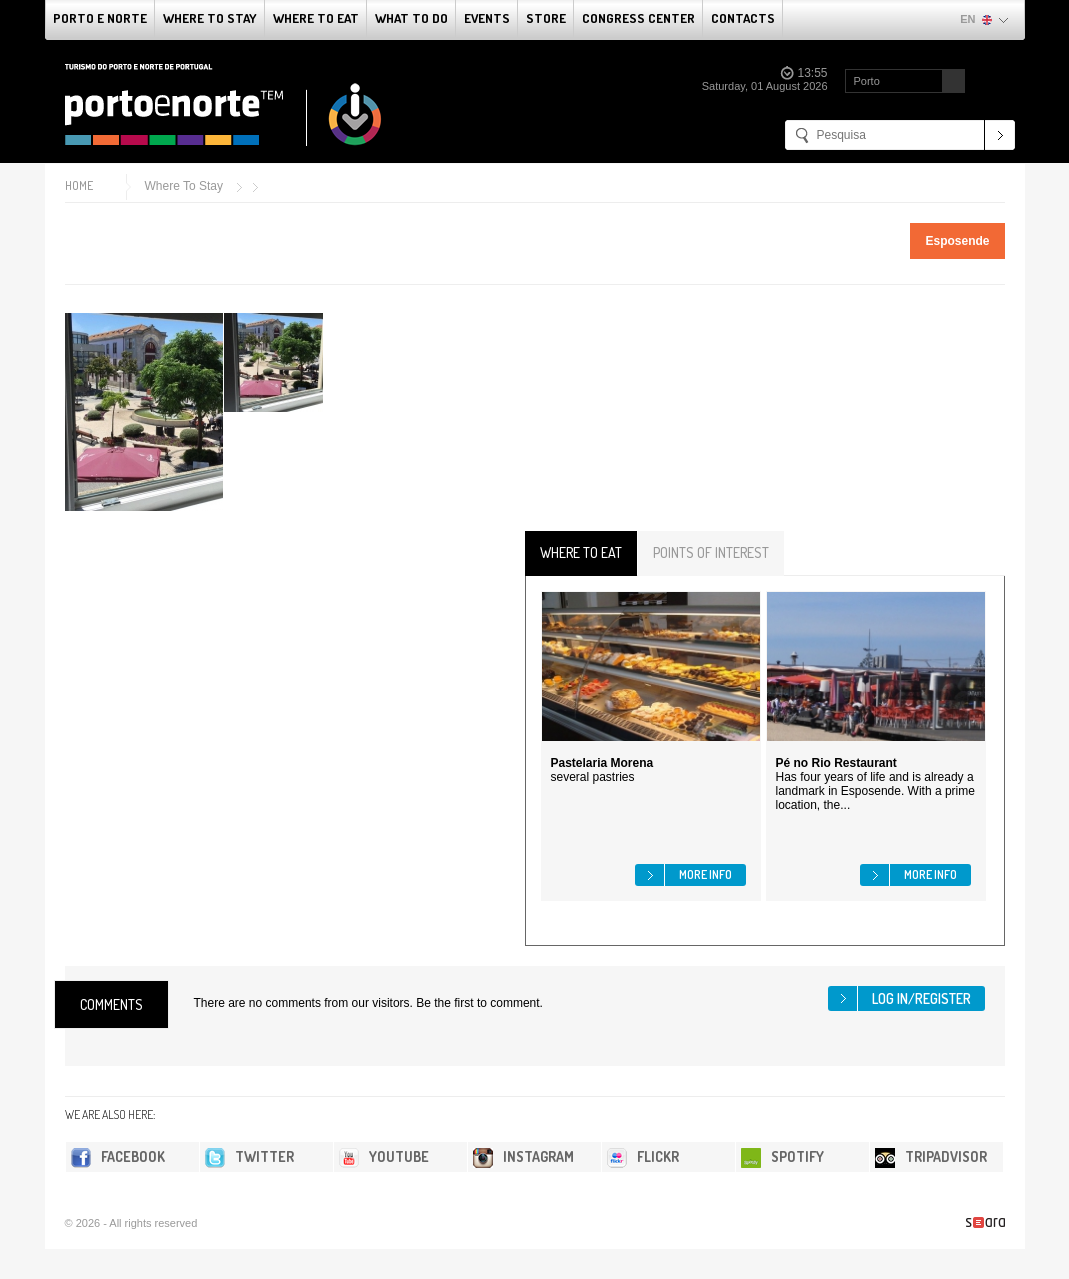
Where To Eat (316, 18)
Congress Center (638, 18)
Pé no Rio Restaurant (836, 763)
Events (487, 18)
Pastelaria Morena (602, 763)
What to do (411, 18)
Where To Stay (210, 18)
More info (705, 874)
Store (546, 18)
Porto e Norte (100, 18)
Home (79, 185)
